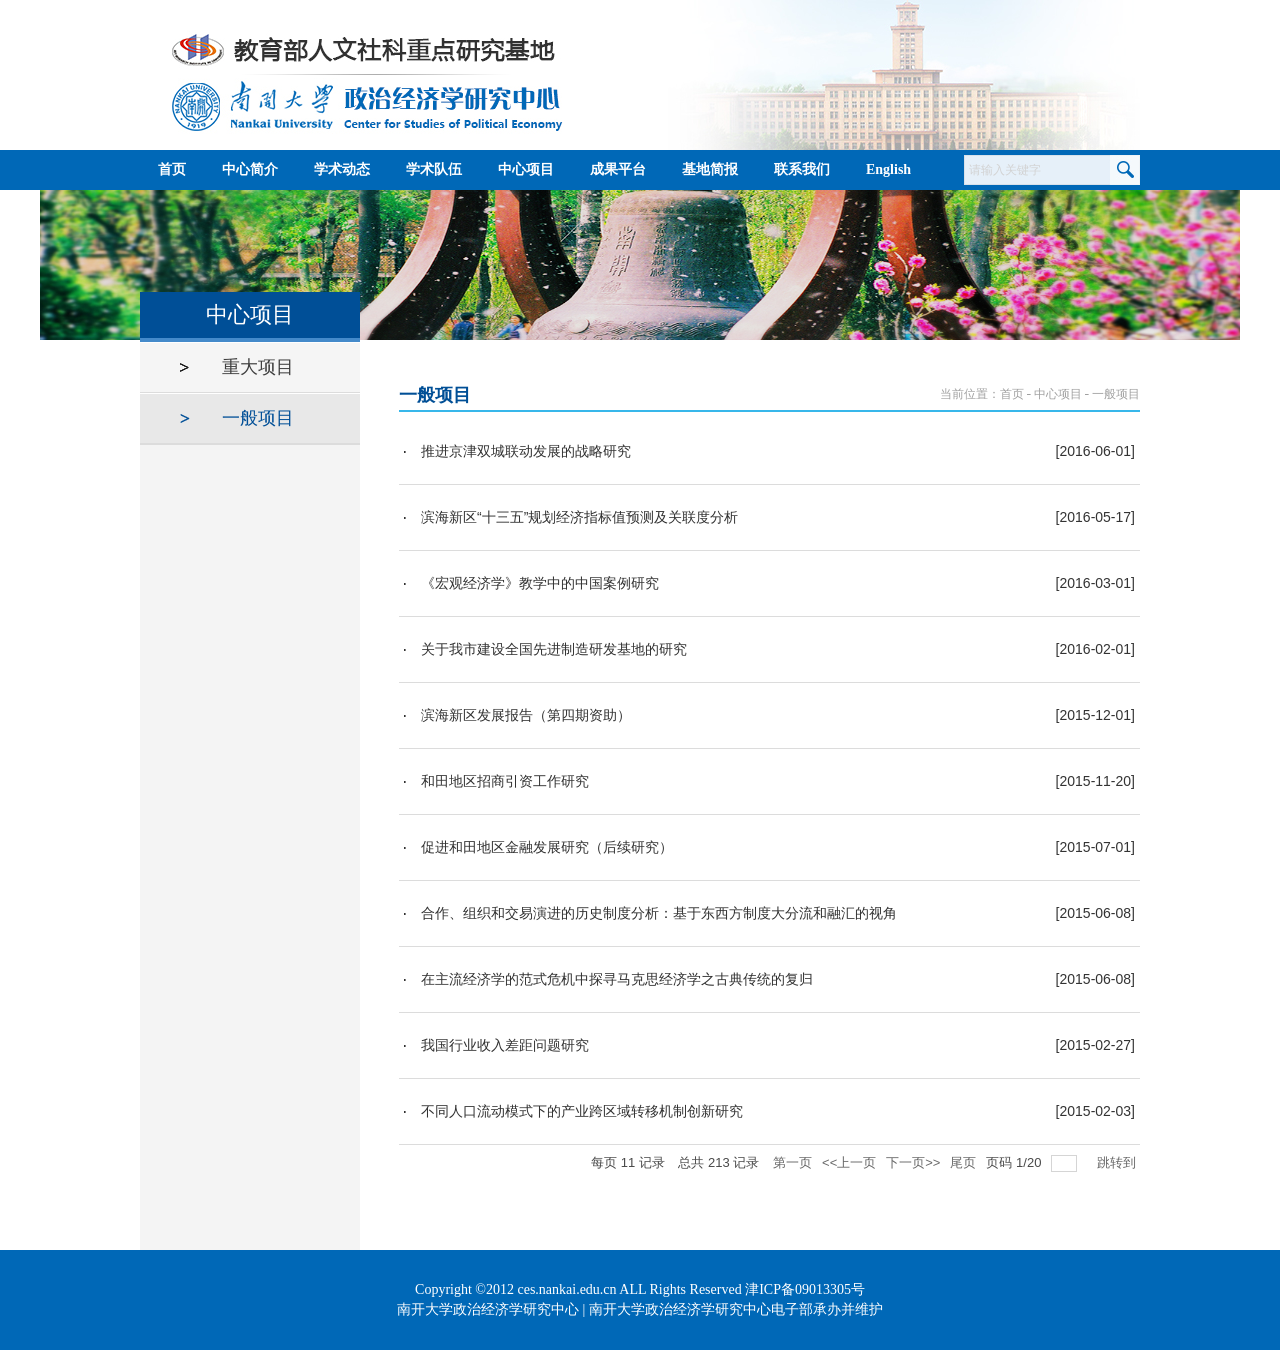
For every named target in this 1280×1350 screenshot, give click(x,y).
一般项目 (1116, 394)
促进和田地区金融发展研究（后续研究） (547, 847)
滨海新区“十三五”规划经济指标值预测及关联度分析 (579, 517)
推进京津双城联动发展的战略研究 (526, 451)
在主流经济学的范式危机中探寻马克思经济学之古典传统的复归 (617, 979)
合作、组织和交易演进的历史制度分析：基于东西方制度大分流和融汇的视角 (659, 913)
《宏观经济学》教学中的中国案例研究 (540, 583)
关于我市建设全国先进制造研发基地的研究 (554, 649)
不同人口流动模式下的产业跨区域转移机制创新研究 (582, 1111)
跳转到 (1118, 1162)
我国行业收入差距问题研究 (505, 1045)
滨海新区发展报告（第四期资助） (526, 715)
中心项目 (1058, 394)
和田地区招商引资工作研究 (505, 781)
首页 (1012, 394)
